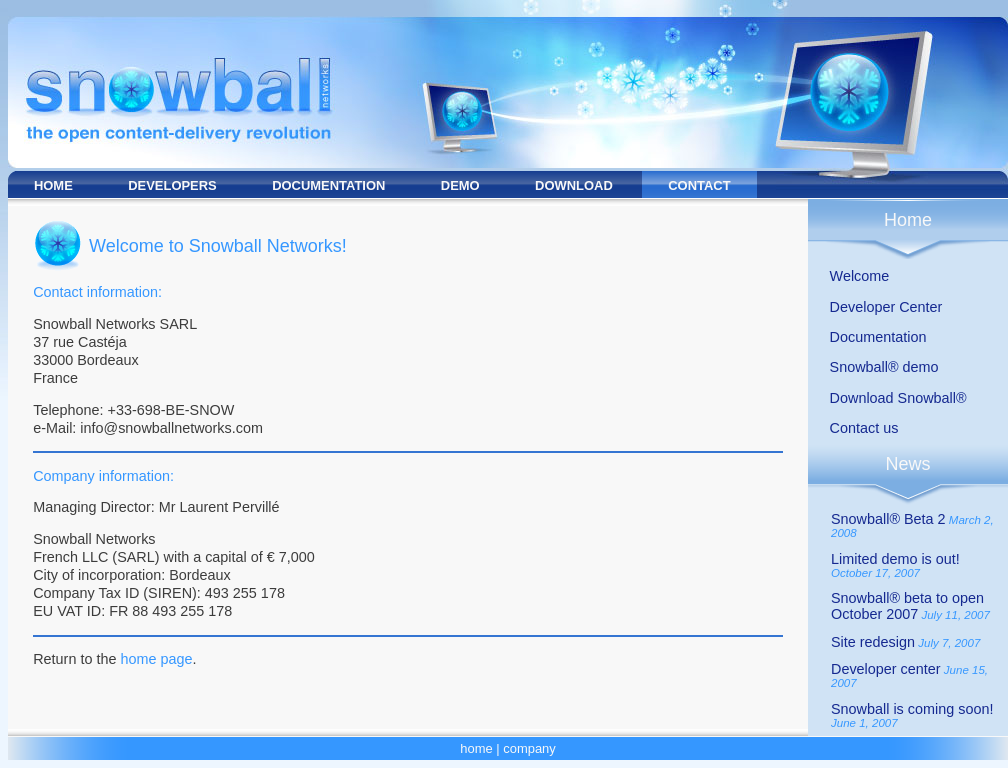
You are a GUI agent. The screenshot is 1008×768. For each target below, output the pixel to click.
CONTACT (699, 185)
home (476, 748)
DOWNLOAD (574, 185)
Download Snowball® (898, 398)
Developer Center (886, 307)
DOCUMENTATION (328, 185)
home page (156, 659)
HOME (53, 185)
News (907, 464)
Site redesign (873, 642)
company (529, 748)
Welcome (860, 276)
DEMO (460, 185)
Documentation (878, 337)
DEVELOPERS (172, 185)
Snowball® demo (884, 367)
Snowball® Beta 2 (888, 519)
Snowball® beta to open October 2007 (907, 606)
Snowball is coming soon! (912, 709)
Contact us (864, 428)
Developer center (886, 669)
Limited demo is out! (895, 559)
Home (908, 220)
